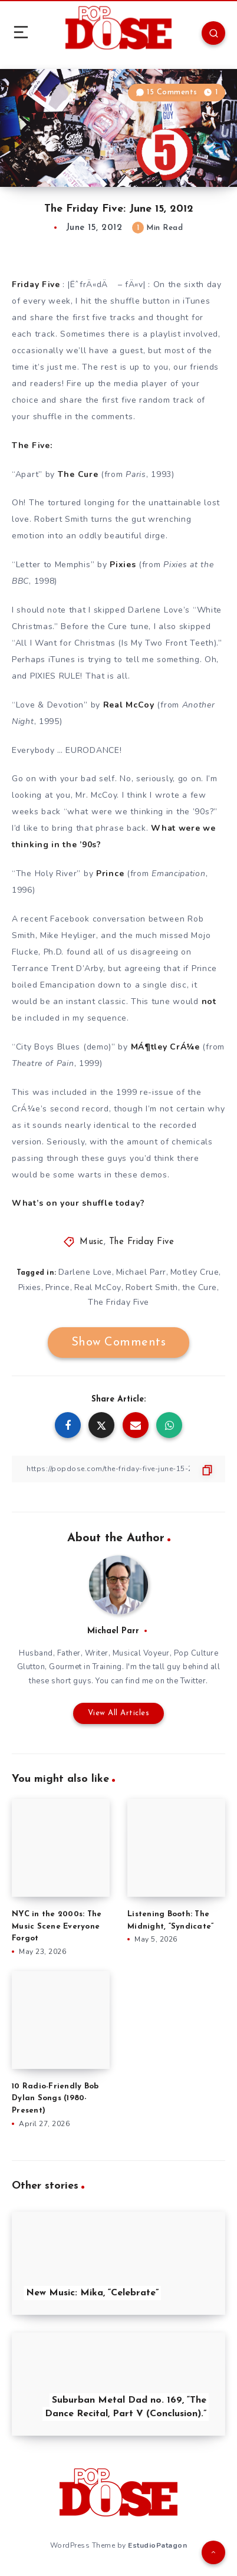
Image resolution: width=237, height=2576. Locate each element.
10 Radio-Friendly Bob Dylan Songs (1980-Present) (55, 2098)
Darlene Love (85, 1272)
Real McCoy (97, 1287)
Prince (57, 1287)
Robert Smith (152, 1287)
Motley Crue (194, 1272)
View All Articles (119, 1713)
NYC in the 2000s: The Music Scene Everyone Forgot (56, 1926)
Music (92, 1242)
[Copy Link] (118, 1469)
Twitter (193, 1681)
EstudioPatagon (157, 2545)
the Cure (199, 1287)
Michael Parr (141, 1272)
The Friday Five (142, 1242)
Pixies (29, 1287)
